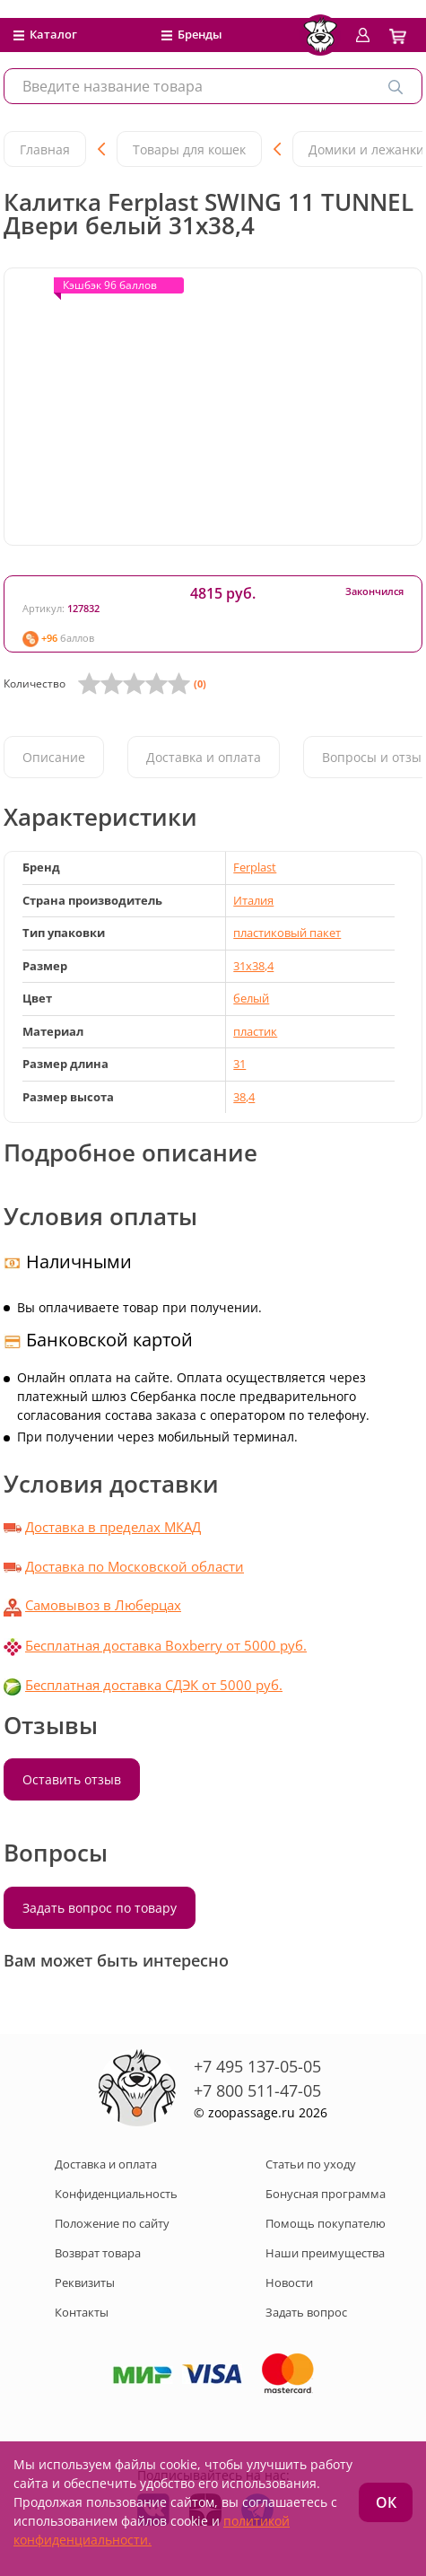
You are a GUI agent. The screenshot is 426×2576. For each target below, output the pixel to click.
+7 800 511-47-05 (257, 2090)
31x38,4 (253, 966)
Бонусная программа (325, 2194)
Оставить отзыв (71, 1779)
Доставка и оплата (203, 757)
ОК (386, 2502)
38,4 (244, 1097)
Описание (53, 757)
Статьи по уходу (310, 2164)
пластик (255, 1031)
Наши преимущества (325, 2253)
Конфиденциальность (116, 2194)
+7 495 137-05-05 (257, 2066)
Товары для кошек (189, 149)
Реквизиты (85, 2282)
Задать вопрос (306, 2312)
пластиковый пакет (287, 932)
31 (239, 1064)
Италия (253, 900)
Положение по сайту (112, 2223)
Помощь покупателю (325, 2223)
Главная (45, 149)
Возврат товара (98, 2253)
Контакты (82, 2312)
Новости (289, 2282)
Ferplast (254, 867)
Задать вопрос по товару (99, 1907)
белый (251, 998)
